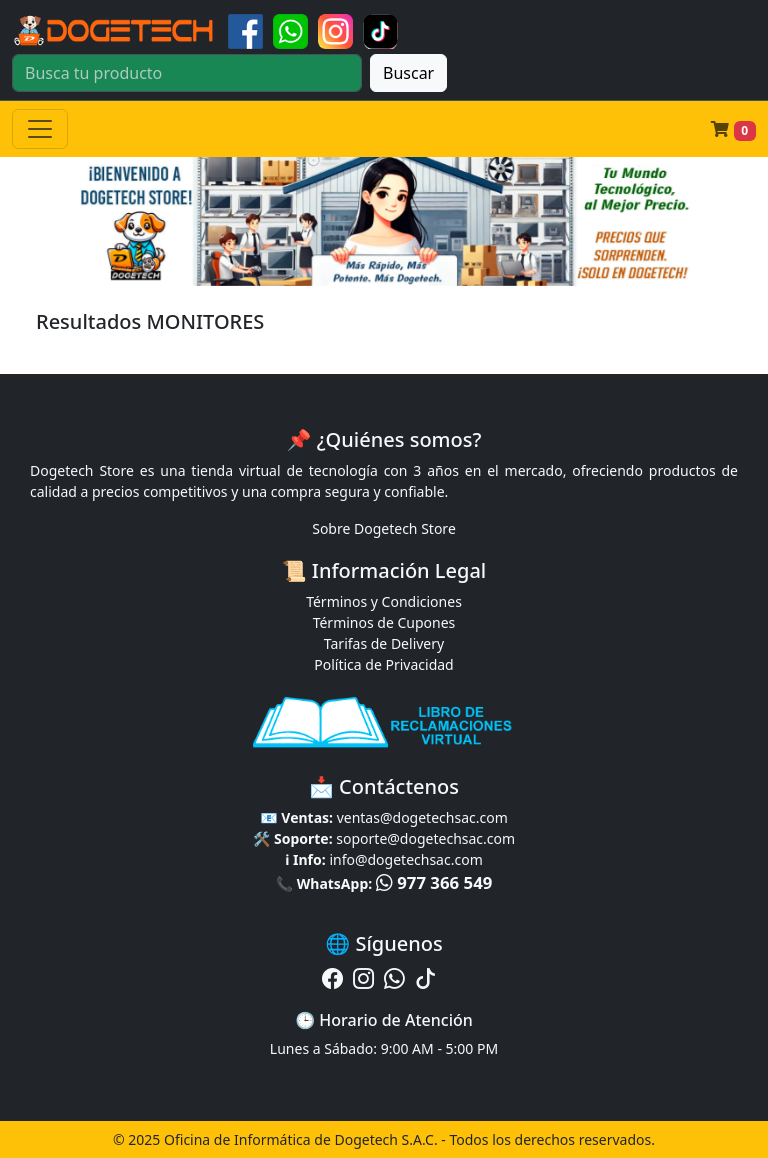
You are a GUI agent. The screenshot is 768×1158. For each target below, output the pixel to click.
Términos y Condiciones (384, 601)
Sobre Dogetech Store (384, 528)
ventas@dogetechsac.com (422, 817)
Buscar (408, 73)
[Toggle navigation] (40, 129)
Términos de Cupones (384, 622)
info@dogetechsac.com (405, 859)
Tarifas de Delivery (384, 643)
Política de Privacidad (383, 664)
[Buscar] (187, 73)
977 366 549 (434, 882)
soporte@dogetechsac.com (425, 838)
